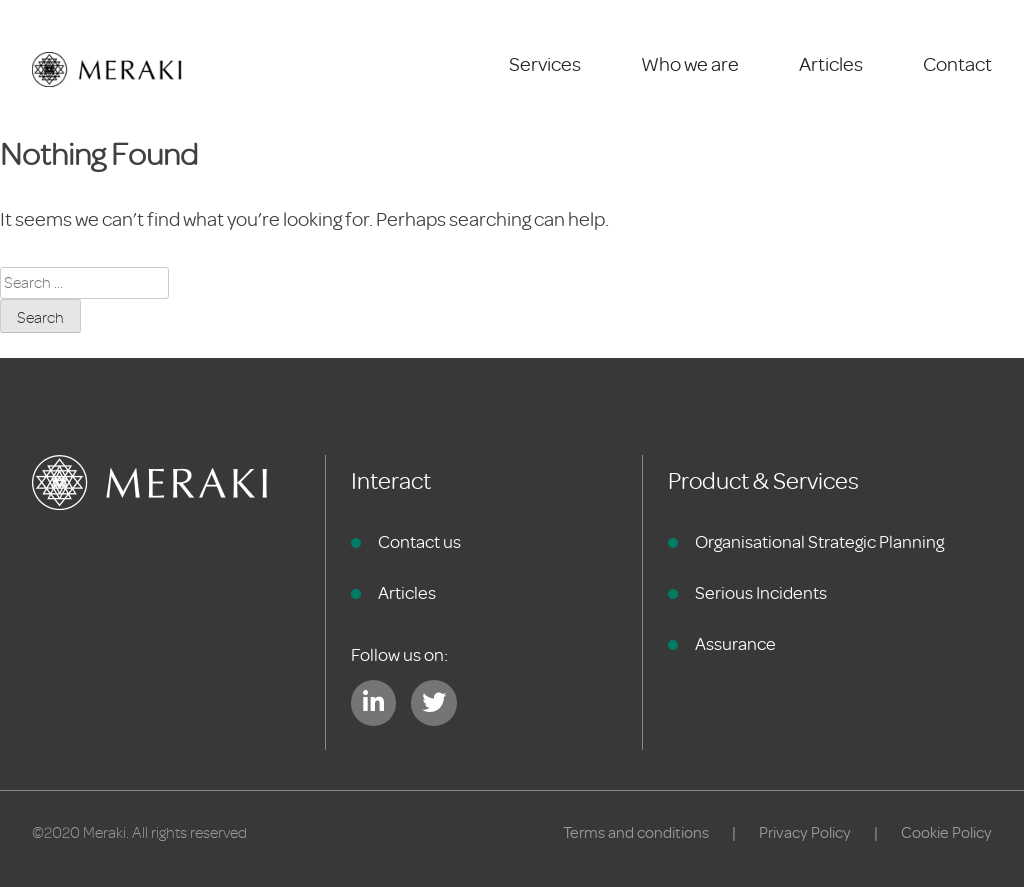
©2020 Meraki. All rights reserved (139, 833)
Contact (957, 65)
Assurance (735, 644)
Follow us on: (399, 655)
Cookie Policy (946, 833)
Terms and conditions (636, 833)
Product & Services (763, 481)
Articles (831, 65)
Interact (391, 481)
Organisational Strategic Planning (819, 542)
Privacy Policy (805, 833)
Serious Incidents (761, 593)
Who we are (690, 65)
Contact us (419, 542)
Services (545, 65)
